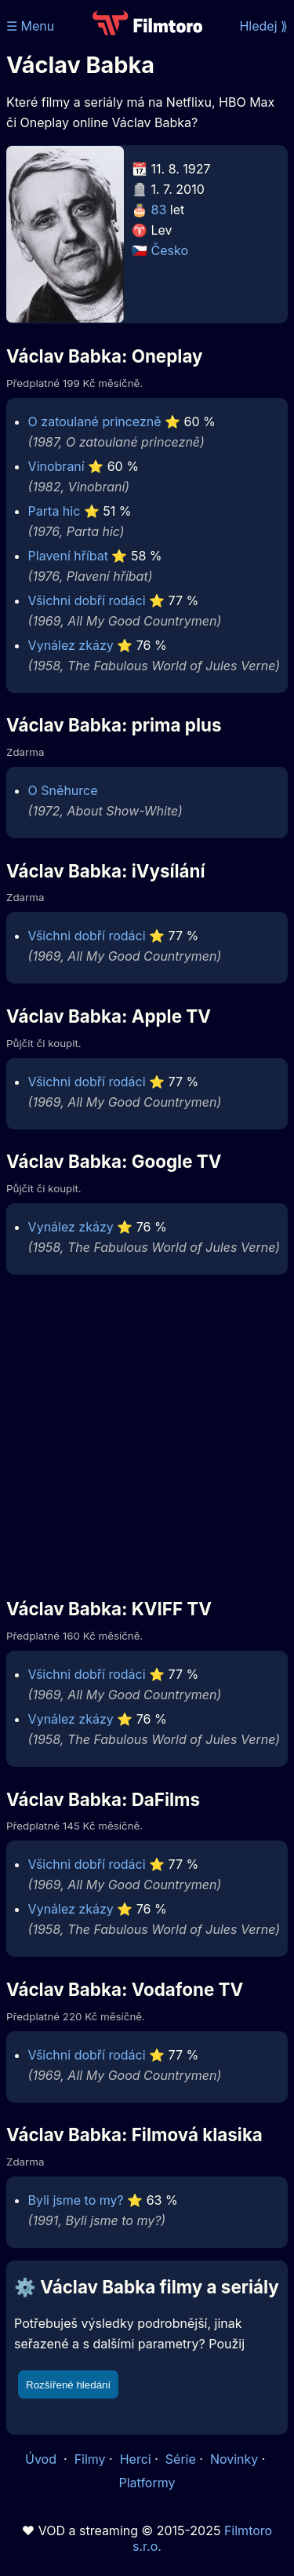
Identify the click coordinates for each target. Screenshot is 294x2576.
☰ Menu (30, 26)
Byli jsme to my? (76, 2200)
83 (159, 209)
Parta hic (54, 511)
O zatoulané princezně (95, 421)
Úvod (42, 2459)
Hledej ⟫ (263, 26)
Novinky (234, 2459)
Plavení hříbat (68, 556)
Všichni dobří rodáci (87, 600)
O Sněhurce (63, 790)
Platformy (146, 2482)
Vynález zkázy (71, 645)
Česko (169, 250)
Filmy (90, 2459)
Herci (135, 2459)
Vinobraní (56, 466)
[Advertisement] (147, 1435)
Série (180, 2459)
